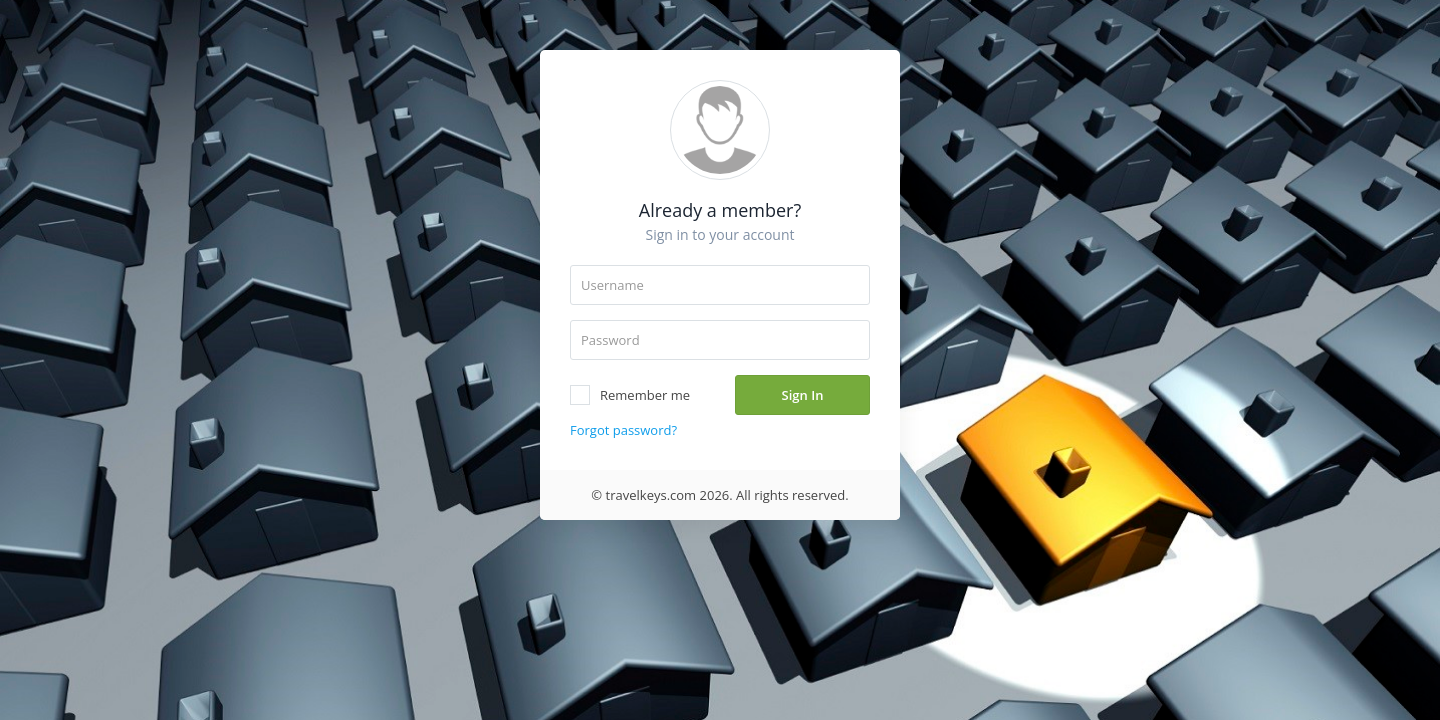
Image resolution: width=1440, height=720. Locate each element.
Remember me (630, 395)
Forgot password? (623, 430)
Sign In (803, 395)
